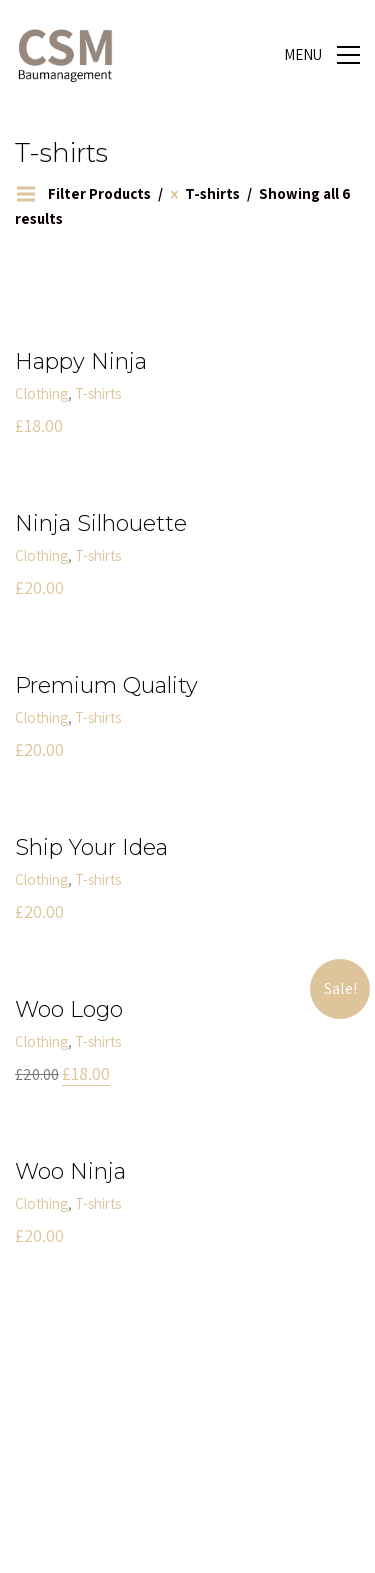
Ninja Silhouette (101, 524)
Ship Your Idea (91, 848)
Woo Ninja (70, 1172)
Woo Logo (69, 1010)
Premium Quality (106, 686)
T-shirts (98, 393)
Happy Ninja (81, 362)
